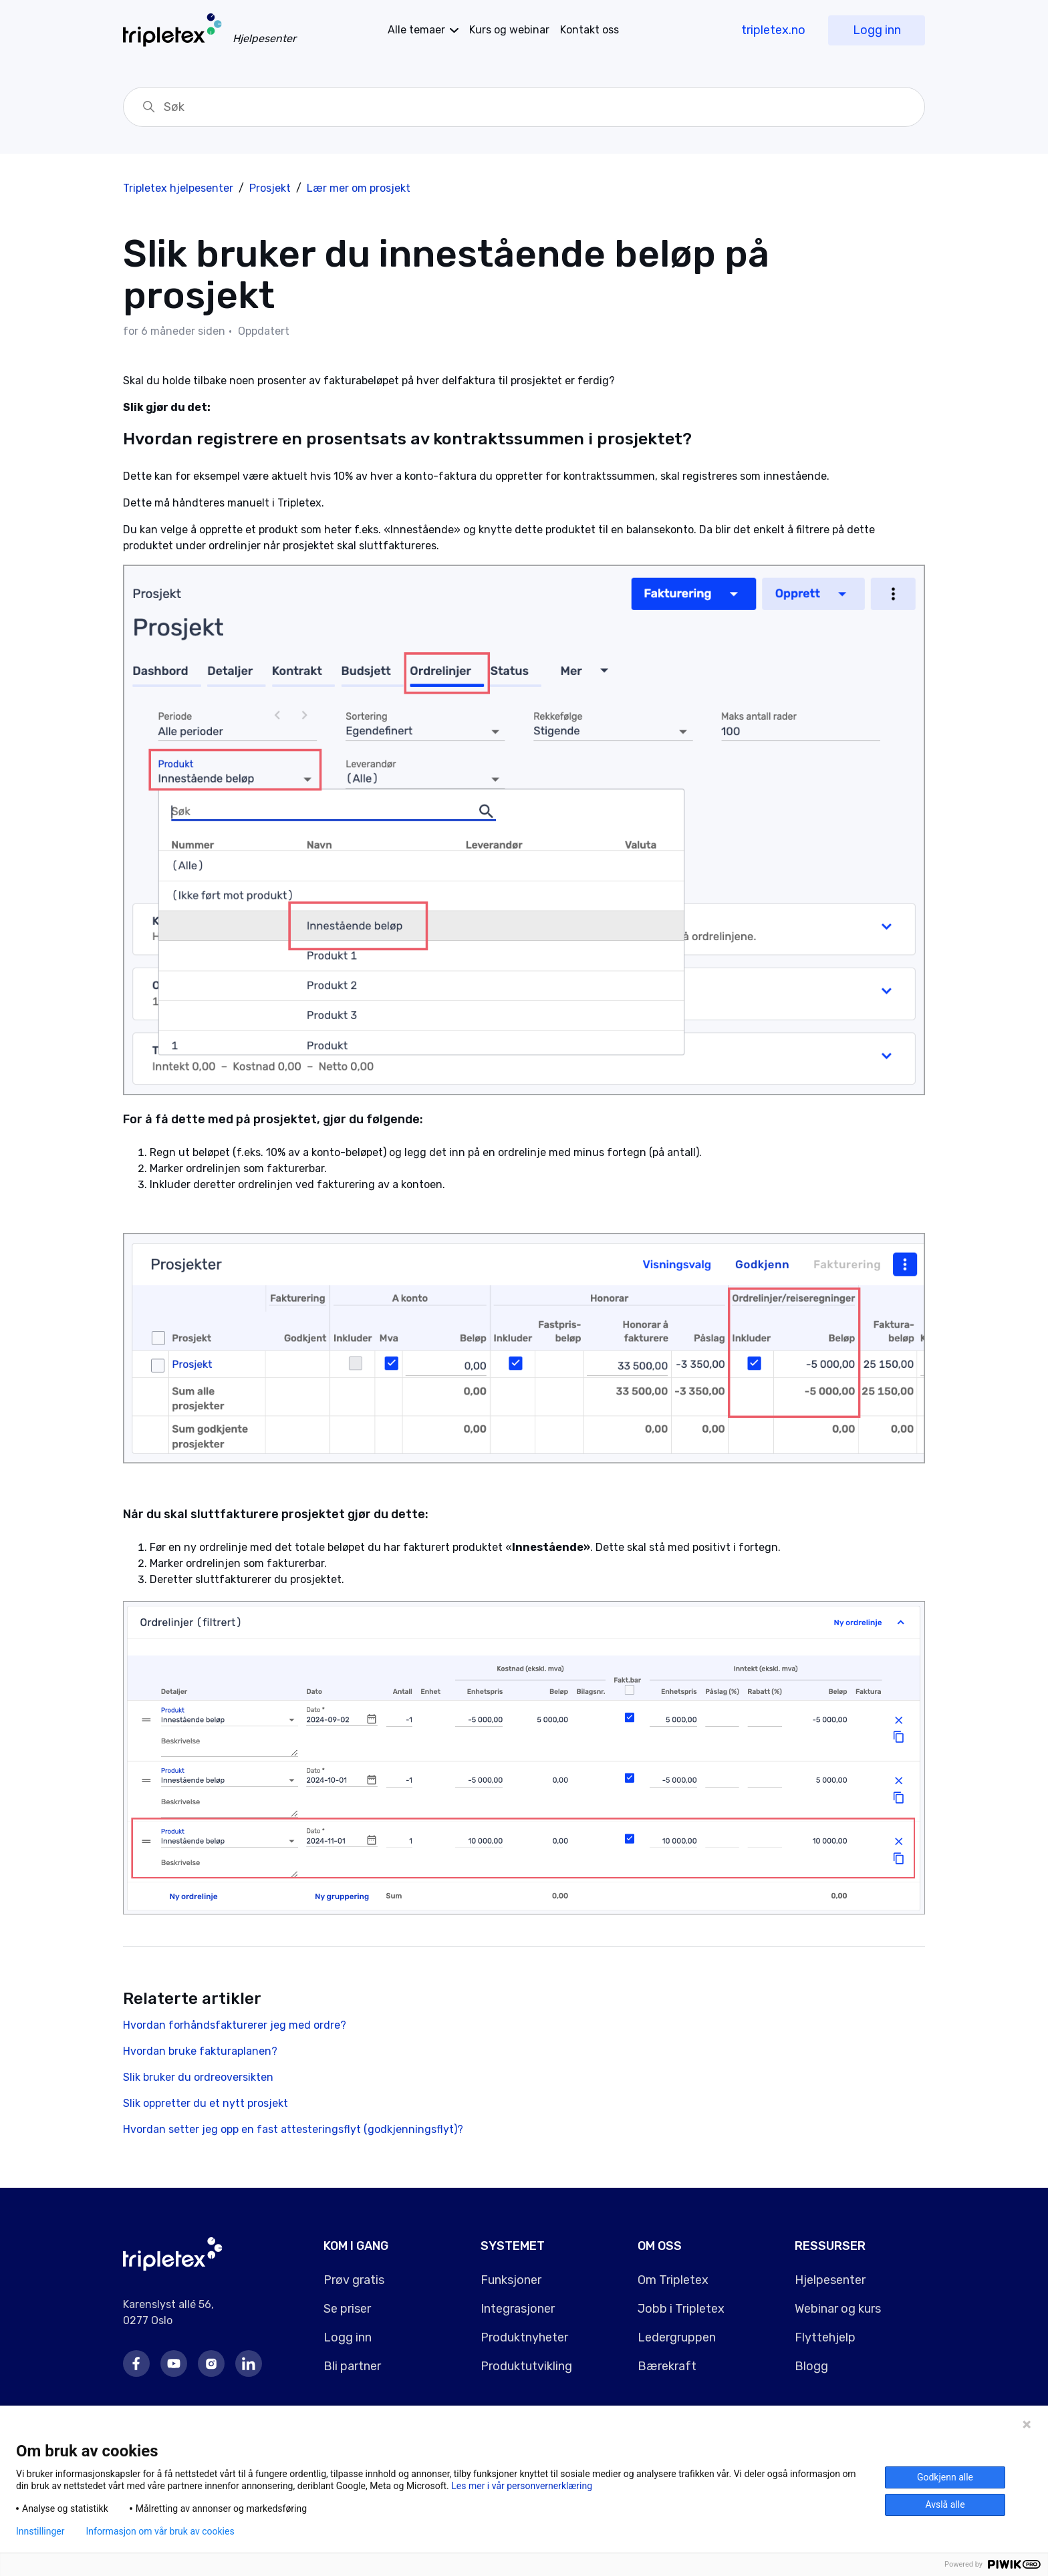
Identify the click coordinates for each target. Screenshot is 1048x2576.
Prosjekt (270, 188)
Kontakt (589, 29)
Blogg (811, 2366)
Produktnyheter (524, 2337)
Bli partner (352, 2366)
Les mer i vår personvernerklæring (521, 2485)
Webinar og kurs (838, 2308)
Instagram (211, 2363)
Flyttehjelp (825, 2337)
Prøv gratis (353, 2280)
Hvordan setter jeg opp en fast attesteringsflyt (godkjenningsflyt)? (293, 2129)
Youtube (173, 2363)
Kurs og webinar (509, 29)
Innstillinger (40, 2531)
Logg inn (877, 30)
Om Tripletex (673, 2280)
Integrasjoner (518, 2308)
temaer (416, 29)
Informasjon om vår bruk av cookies (160, 2531)
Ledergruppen (677, 2337)
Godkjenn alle (945, 2477)
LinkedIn (248, 2363)
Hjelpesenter (830, 2280)
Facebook (136, 2363)
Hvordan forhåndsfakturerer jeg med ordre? (234, 2025)
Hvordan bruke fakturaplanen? (200, 2051)
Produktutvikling (526, 2366)
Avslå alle (944, 2504)
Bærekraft (667, 2366)
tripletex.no (773, 30)
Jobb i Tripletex (681, 2308)
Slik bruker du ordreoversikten (198, 2077)
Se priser (347, 2308)
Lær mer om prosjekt (358, 188)
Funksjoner (511, 2280)
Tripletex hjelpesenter (178, 188)
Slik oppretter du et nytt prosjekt (205, 2103)
